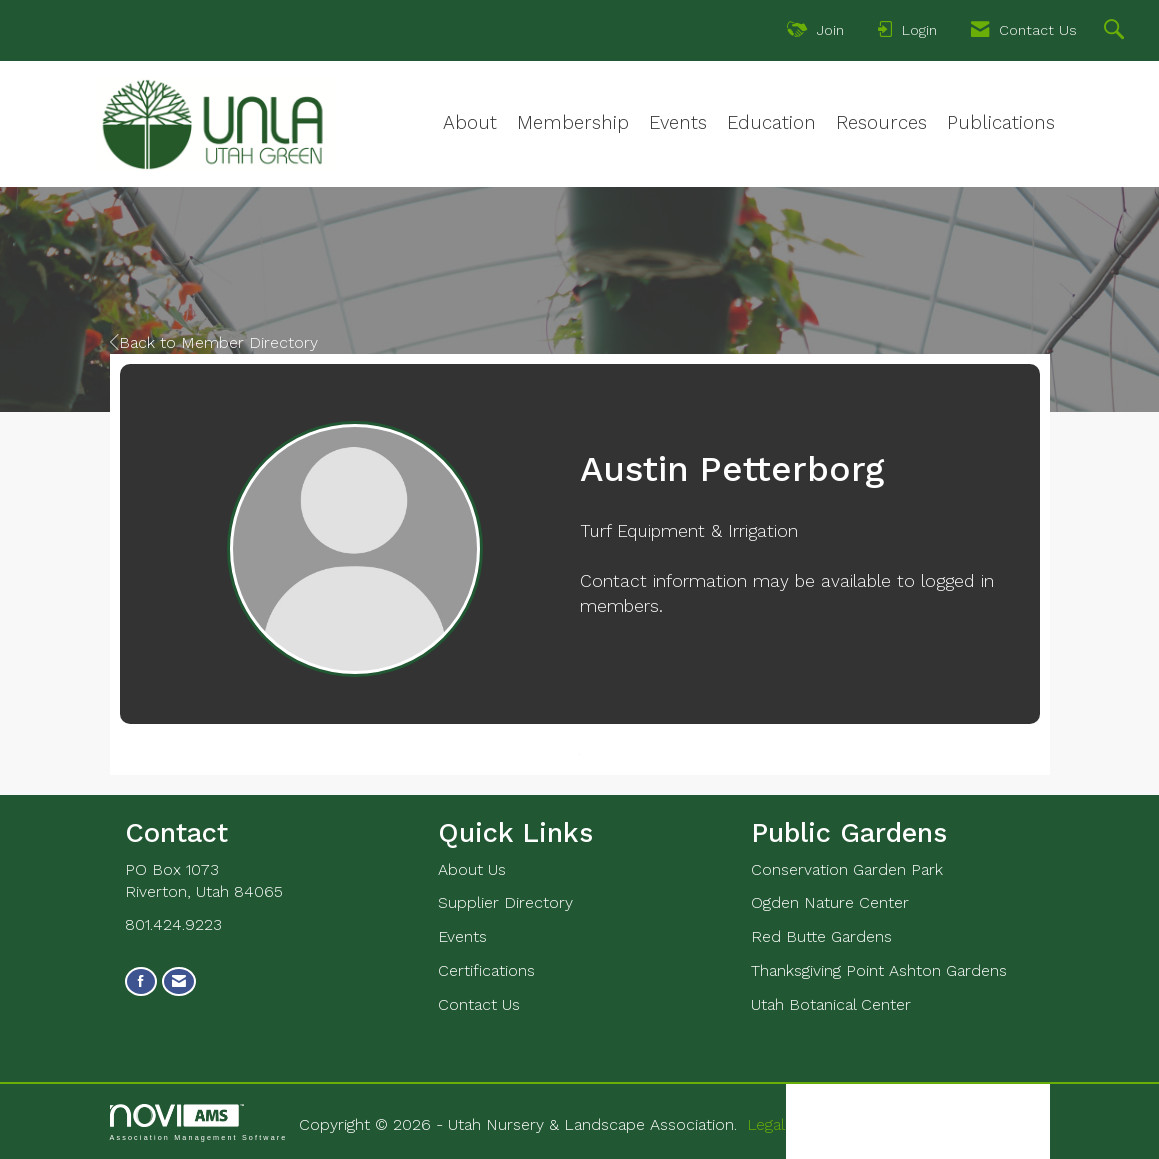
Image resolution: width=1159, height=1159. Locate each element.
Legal (766, 1124)
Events (678, 123)
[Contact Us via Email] (179, 981)
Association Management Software (199, 1122)
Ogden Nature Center (830, 902)
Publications (1001, 123)
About (470, 123)
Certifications (486, 970)
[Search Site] (1116, 32)
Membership (573, 123)
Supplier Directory (505, 902)
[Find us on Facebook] (141, 981)
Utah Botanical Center (831, 1004)
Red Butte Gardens (821, 936)
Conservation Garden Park (847, 869)
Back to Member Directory (214, 342)
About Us (472, 869)
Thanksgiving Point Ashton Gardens (879, 970)
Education (771, 123)
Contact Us (479, 1004)
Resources (881, 123)
